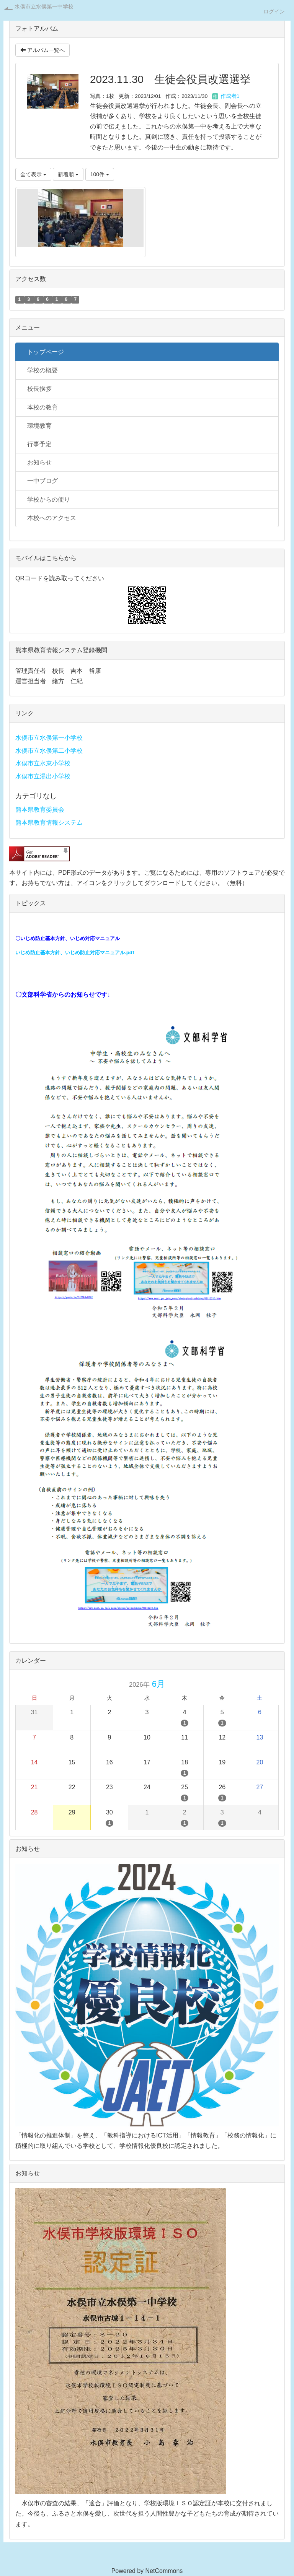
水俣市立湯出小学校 (42, 776)
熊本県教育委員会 (39, 809)
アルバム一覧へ (42, 50)
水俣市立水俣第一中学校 (44, 6)
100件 (99, 174)
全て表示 (33, 174)
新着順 (68, 174)
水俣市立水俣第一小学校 (49, 737)
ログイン (274, 11)
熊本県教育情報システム (49, 822)
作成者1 (225, 96)
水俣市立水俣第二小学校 (49, 750)
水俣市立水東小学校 (42, 763)
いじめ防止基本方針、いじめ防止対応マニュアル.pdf (74, 952)
